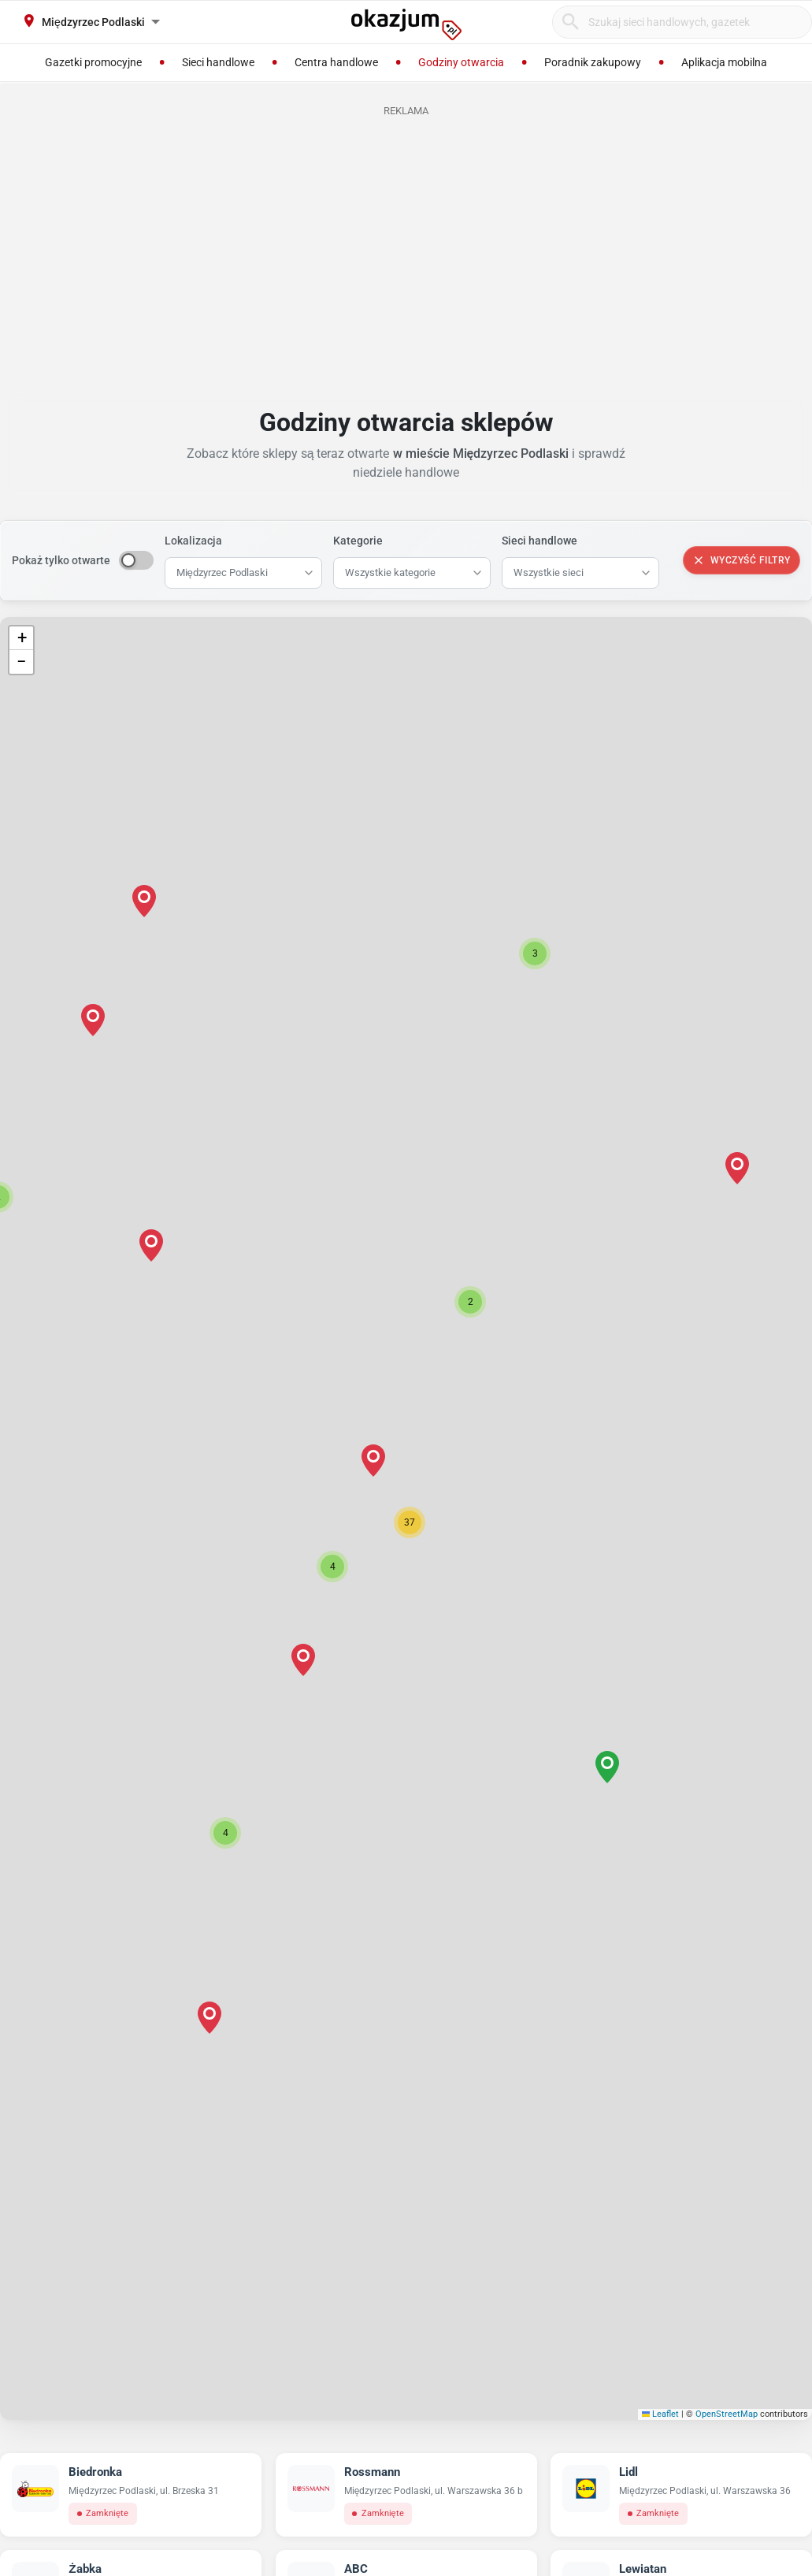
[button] (409, 1522)
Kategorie (358, 540)
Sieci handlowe (539, 540)
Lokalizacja (193, 540)
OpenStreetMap (726, 2414)
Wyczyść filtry (741, 560)
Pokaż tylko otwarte (61, 560)
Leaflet (661, 2414)
